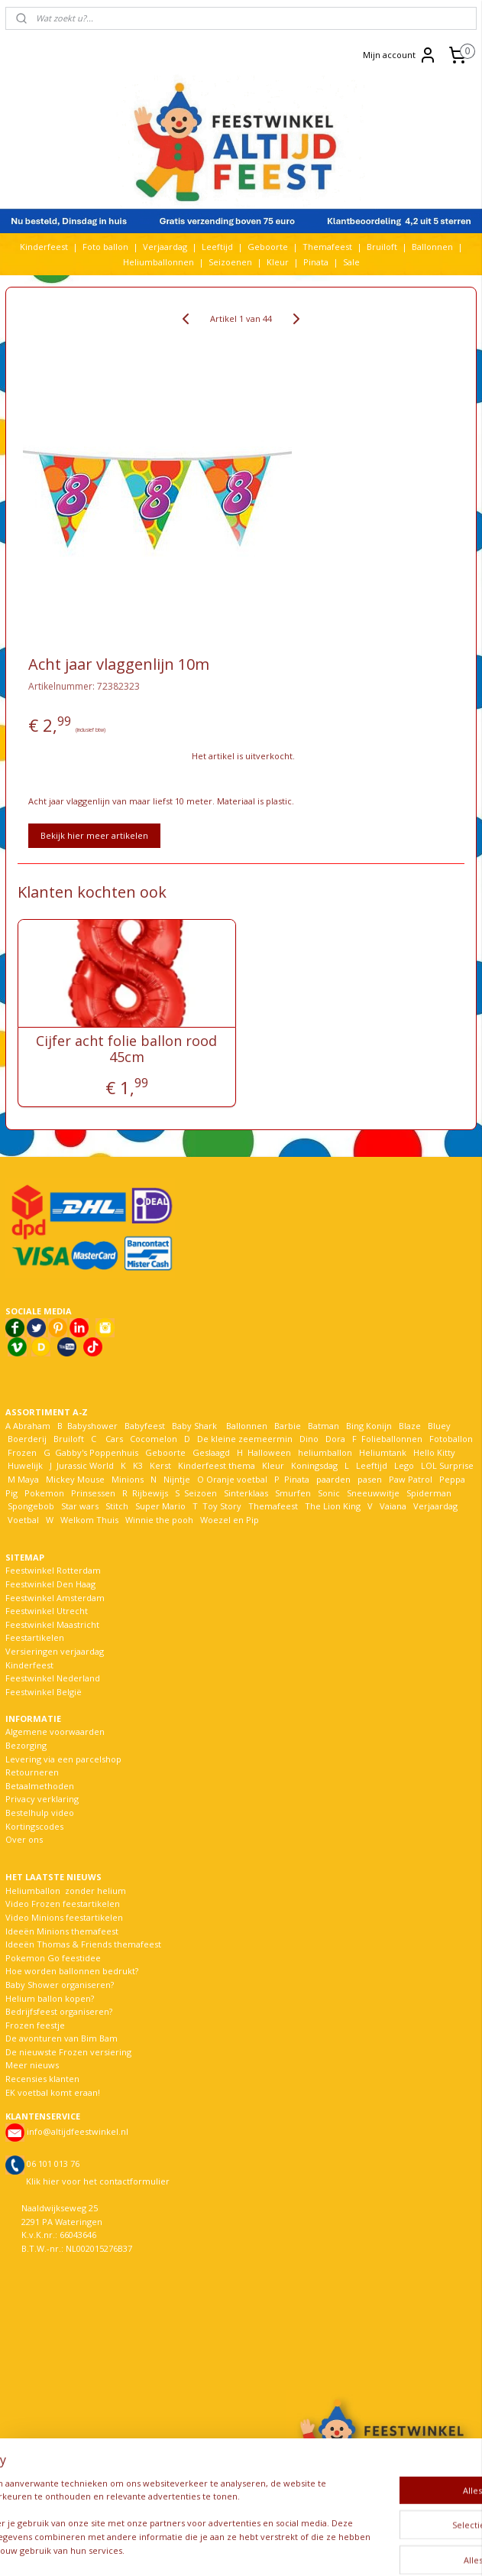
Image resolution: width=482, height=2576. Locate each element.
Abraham (31, 1425)
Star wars (80, 1506)
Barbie (287, 1425)
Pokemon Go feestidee (53, 1958)
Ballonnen (432, 246)
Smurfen (293, 1493)
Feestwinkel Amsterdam (55, 1597)
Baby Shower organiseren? (59, 1984)
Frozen (22, 1452)
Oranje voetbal (236, 1479)
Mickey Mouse (75, 1479)
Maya (28, 1479)
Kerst (160, 1465)
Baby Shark (194, 1425)
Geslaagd (211, 1452)
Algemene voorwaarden (55, 1731)
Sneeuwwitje (373, 1493)
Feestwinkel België (43, 1691)
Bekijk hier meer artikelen (94, 835)
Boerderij (27, 1438)
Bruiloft (382, 246)
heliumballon (325, 1452)
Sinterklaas (246, 1493)
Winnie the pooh (159, 1519)
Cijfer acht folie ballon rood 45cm (126, 1049)
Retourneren (32, 1772)
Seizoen (200, 1493)
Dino (309, 1438)
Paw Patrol (409, 1479)
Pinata (315, 262)
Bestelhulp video (39, 1812)
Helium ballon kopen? (49, 1998)
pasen (369, 1479)
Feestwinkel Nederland (52, 1678)
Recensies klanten (42, 2078)
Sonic (329, 1493)
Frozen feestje (35, 2025)
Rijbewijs (150, 1493)
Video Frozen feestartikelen (62, 1903)
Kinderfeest (44, 246)
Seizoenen (230, 262)
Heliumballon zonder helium (65, 1890)
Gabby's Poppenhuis (95, 1452)
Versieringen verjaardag (54, 1651)
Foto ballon (105, 246)
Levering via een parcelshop (63, 1759)
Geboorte (267, 246)
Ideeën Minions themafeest (61, 1931)
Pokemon (44, 1493)
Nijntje (175, 1479)
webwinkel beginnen (293, 2548)
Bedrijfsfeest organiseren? (58, 2011)
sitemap (202, 2548)
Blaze (408, 1425)
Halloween (269, 1452)
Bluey (439, 1425)
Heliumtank (382, 1452)
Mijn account (400, 55)
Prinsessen (92, 1493)
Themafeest (327, 246)
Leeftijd (217, 246)
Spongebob (31, 1506)
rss (235, 2548)
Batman (323, 1425)
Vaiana (393, 1506)
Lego (402, 1465)
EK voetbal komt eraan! (52, 2092)
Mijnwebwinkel (427, 2548)
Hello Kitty (434, 1452)
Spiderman (428, 1493)
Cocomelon (153, 1438)
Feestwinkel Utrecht (46, 1610)
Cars (114, 1438)
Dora (334, 1438)
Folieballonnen (391, 1438)
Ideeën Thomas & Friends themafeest (83, 1944)
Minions (126, 1479)
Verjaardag (165, 246)
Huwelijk (25, 1465)
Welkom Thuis (89, 1519)
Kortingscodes (34, 1826)
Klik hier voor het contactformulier (98, 2181)
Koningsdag (313, 1465)
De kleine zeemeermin (245, 1438)
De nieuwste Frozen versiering (68, 2052)
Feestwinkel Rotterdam (53, 1570)
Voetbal (22, 1519)
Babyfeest (145, 1425)
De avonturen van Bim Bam (61, 2038)
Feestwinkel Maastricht (52, 1624)
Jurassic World (85, 1465)
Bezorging (26, 1745)
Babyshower (93, 1425)
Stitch (116, 1506)
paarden (333, 1479)
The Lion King (331, 1506)
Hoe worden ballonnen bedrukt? (71, 1971)
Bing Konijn (369, 1425)
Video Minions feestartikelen (64, 1917)
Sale (351, 262)
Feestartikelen (34, 1637)
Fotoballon (451, 1438)
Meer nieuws (32, 2065)
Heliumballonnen (158, 262)
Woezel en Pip (229, 1519)
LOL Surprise (447, 1465)
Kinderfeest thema (216, 1465)
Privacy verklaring (42, 1798)
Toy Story (221, 1506)
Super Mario (160, 1506)
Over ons (24, 1839)
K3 (135, 1465)
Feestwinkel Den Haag (50, 1584)
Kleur (278, 262)
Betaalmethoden (39, 1786)
